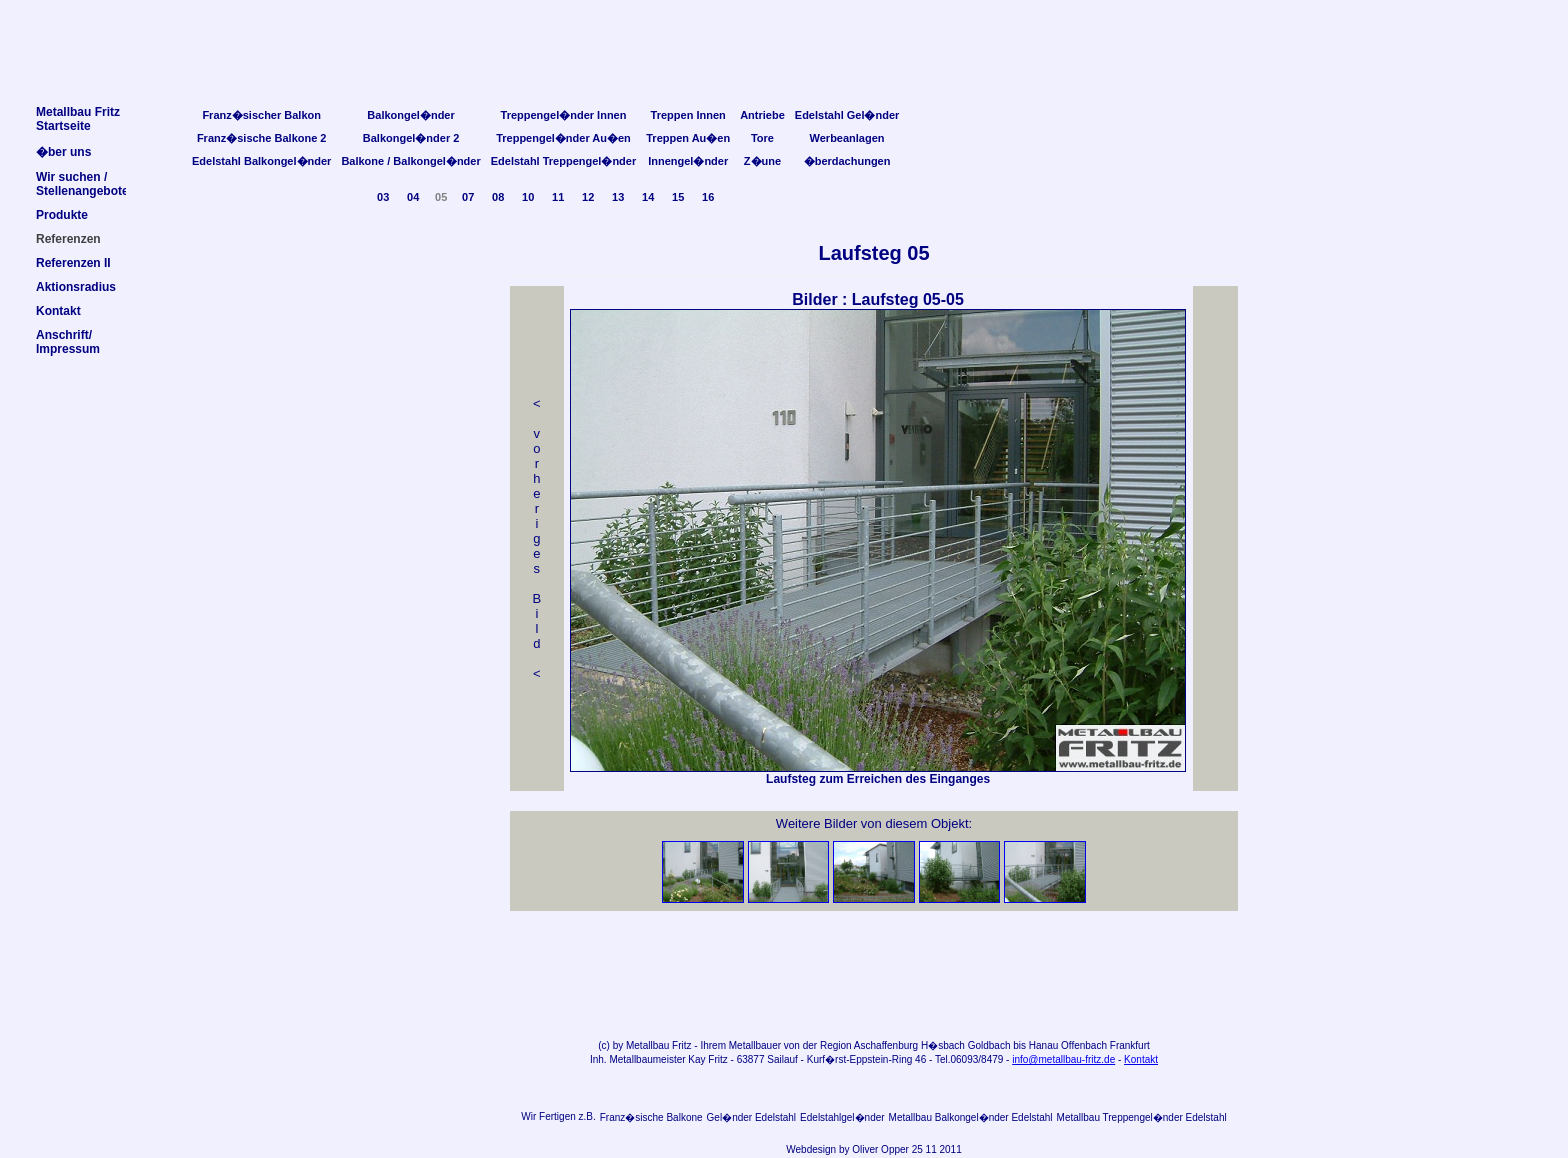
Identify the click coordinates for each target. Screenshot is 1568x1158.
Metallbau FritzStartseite (78, 119)
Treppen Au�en (688, 138)
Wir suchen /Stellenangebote (82, 184)
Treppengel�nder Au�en (563, 138)
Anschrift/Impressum (68, 342)
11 (558, 197)
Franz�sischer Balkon (261, 115)
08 (498, 197)
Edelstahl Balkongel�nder (261, 161)
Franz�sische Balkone (651, 1117)
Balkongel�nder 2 (411, 138)
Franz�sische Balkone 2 (262, 138)
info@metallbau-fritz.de (1063, 1059)
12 (588, 197)
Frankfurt (1130, 1045)
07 (468, 197)
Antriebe (762, 115)
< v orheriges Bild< (537, 538)
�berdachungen (847, 161)
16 (708, 197)
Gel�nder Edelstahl (752, 1117)
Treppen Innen (688, 115)
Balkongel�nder (410, 115)
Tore (762, 138)
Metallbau (647, 1045)
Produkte (62, 215)
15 (678, 197)
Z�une (762, 161)
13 (618, 197)
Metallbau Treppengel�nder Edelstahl (1142, 1117)
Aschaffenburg (886, 1045)
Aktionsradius (76, 287)
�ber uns (63, 152)
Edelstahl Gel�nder (847, 115)
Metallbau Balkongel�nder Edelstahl (971, 1117)
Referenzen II (73, 263)
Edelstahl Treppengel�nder (563, 161)
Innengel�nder (688, 161)
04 (413, 197)
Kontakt (1141, 1059)
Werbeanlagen (847, 138)
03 (383, 197)
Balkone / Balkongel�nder (410, 161)
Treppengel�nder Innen (564, 115)
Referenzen (68, 239)
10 (528, 197)
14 (648, 197)
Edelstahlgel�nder (842, 1117)
